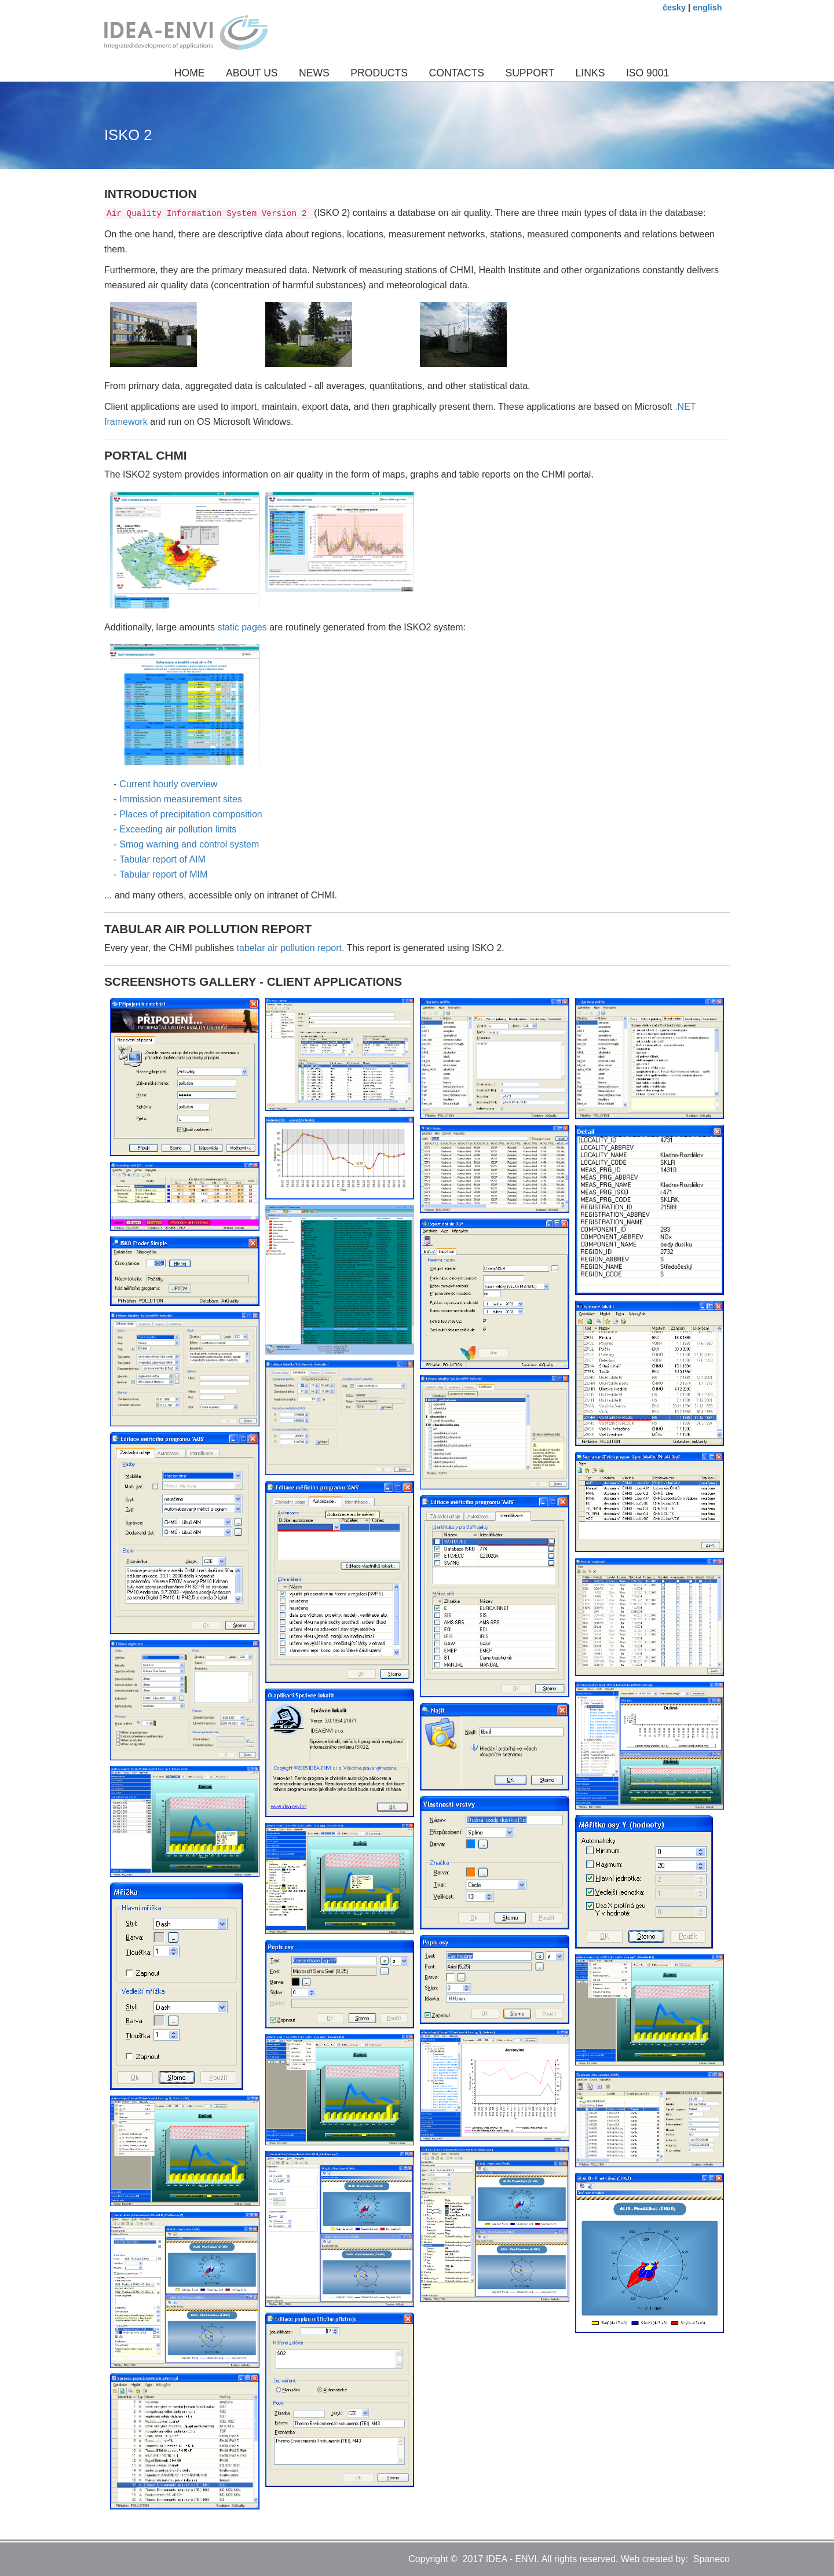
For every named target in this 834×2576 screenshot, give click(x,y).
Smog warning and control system (189, 844)
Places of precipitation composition (190, 814)
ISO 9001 (647, 73)
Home (189, 73)
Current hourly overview (168, 784)
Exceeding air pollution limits (177, 829)
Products (379, 73)
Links (590, 73)
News (314, 73)
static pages (241, 627)
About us (252, 73)
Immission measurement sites (180, 799)
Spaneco (711, 2559)
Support (529, 73)
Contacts (456, 73)
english (707, 7)
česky (674, 7)
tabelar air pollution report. (292, 948)
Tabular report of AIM (162, 859)
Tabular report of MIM (163, 874)
